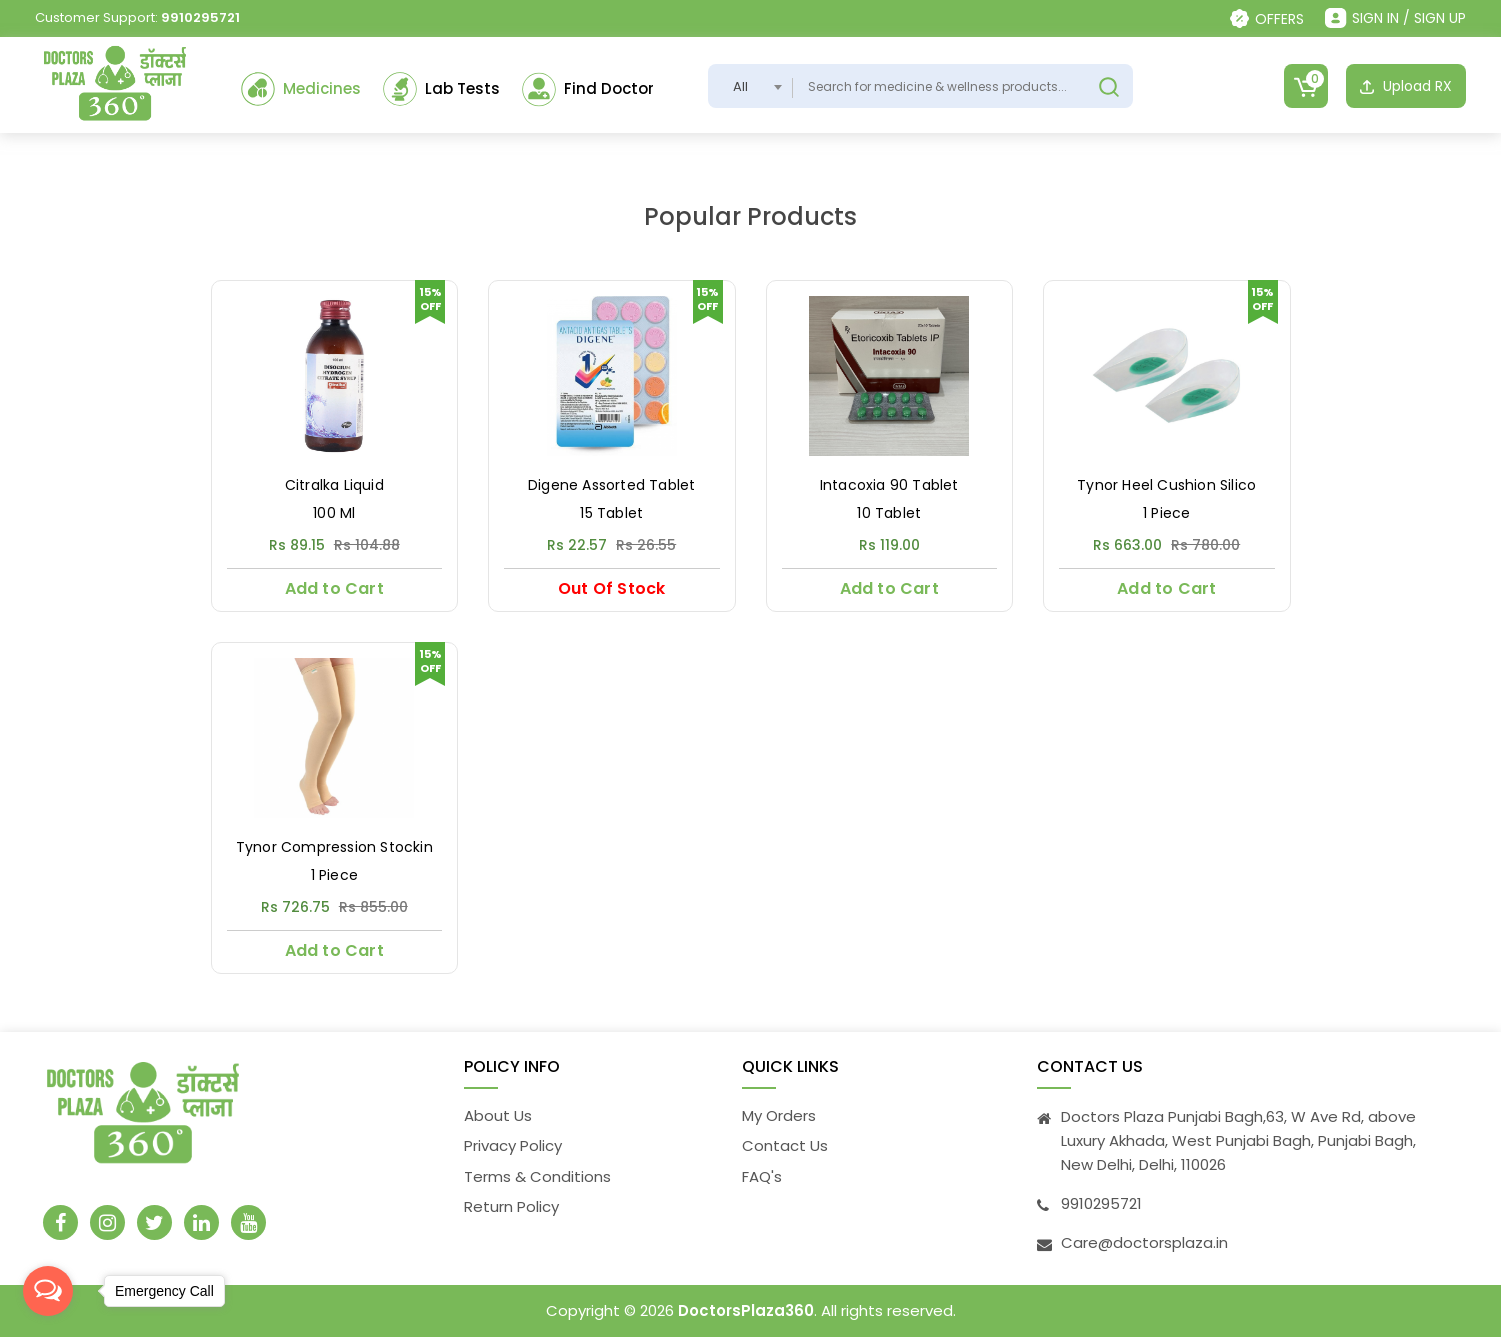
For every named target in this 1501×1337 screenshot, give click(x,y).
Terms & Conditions (537, 1176)
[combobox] (750, 86)
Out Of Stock (611, 588)
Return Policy (511, 1206)
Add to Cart (334, 588)
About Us (498, 1115)
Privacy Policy (513, 1145)
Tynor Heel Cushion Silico (1166, 485)
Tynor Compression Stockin (334, 847)
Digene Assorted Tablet (611, 485)
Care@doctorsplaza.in (1144, 1242)
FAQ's (762, 1176)
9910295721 (200, 17)
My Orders (779, 1115)
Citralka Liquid (334, 485)
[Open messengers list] (48, 1291)
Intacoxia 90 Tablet (889, 485)
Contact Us (785, 1145)
